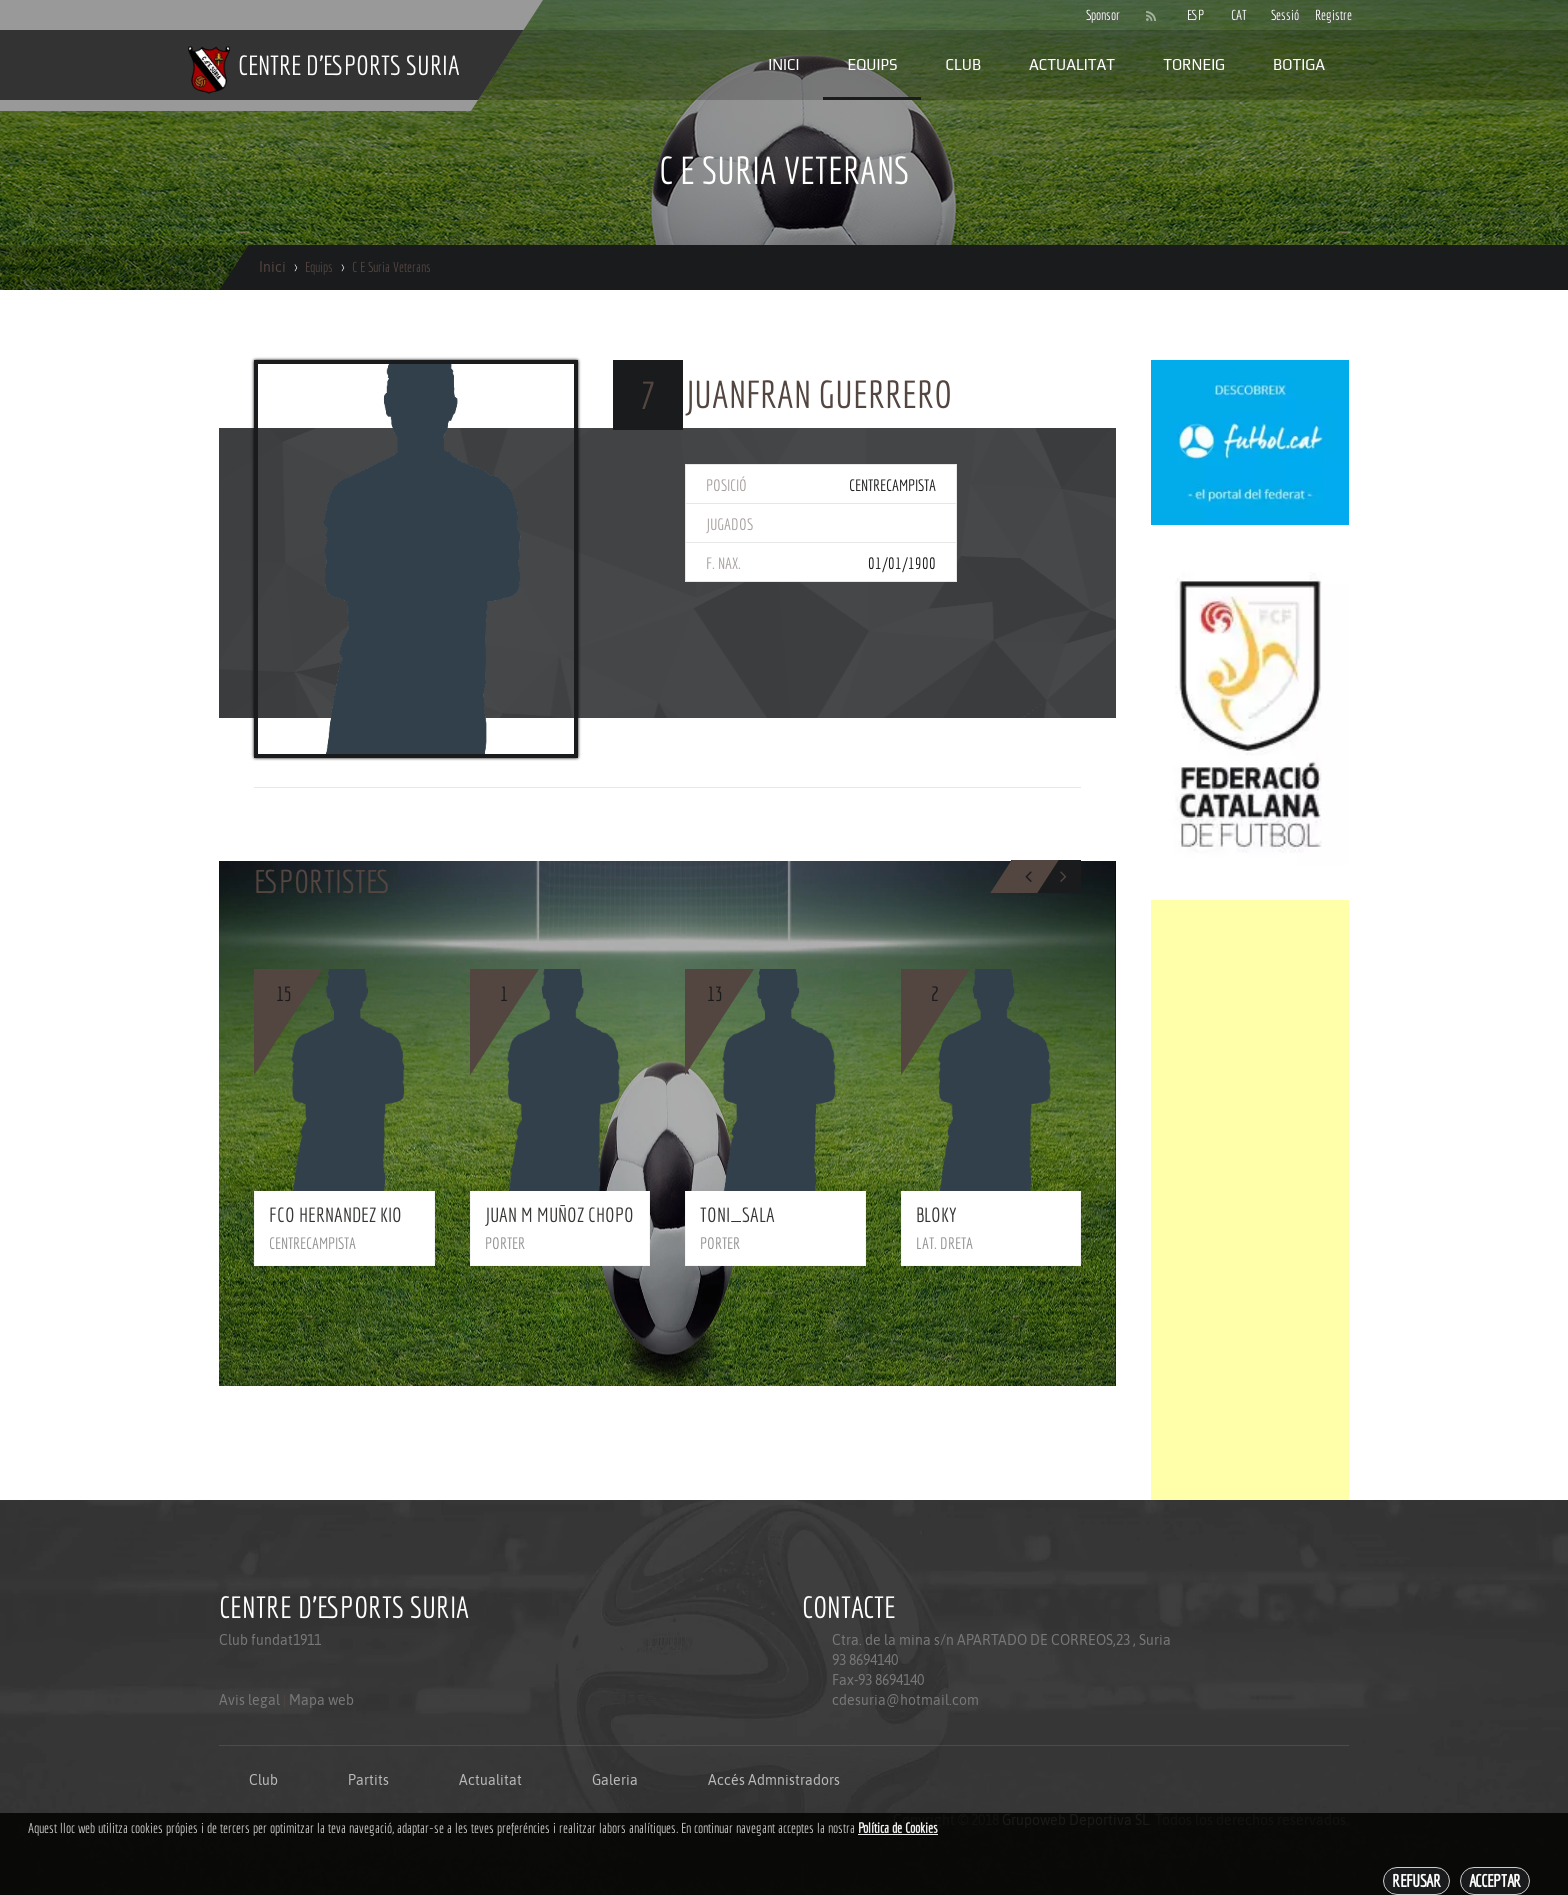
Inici (783, 64)
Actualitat (1072, 64)
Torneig (1194, 64)
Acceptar (1495, 1880)
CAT (1239, 15)
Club (963, 64)
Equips (872, 64)
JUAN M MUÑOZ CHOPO (559, 1214)
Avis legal (249, 1700)
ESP (1195, 15)
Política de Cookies (898, 1828)
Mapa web (321, 1700)
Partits (368, 1780)
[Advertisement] (1250, 1200)
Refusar (1416, 1880)
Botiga (1299, 64)
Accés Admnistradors (774, 1780)
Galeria (615, 1780)
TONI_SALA (737, 1214)
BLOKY (936, 1214)
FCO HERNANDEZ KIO (335, 1214)
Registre (1327, 15)
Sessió (1283, 15)
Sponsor (1098, 15)
